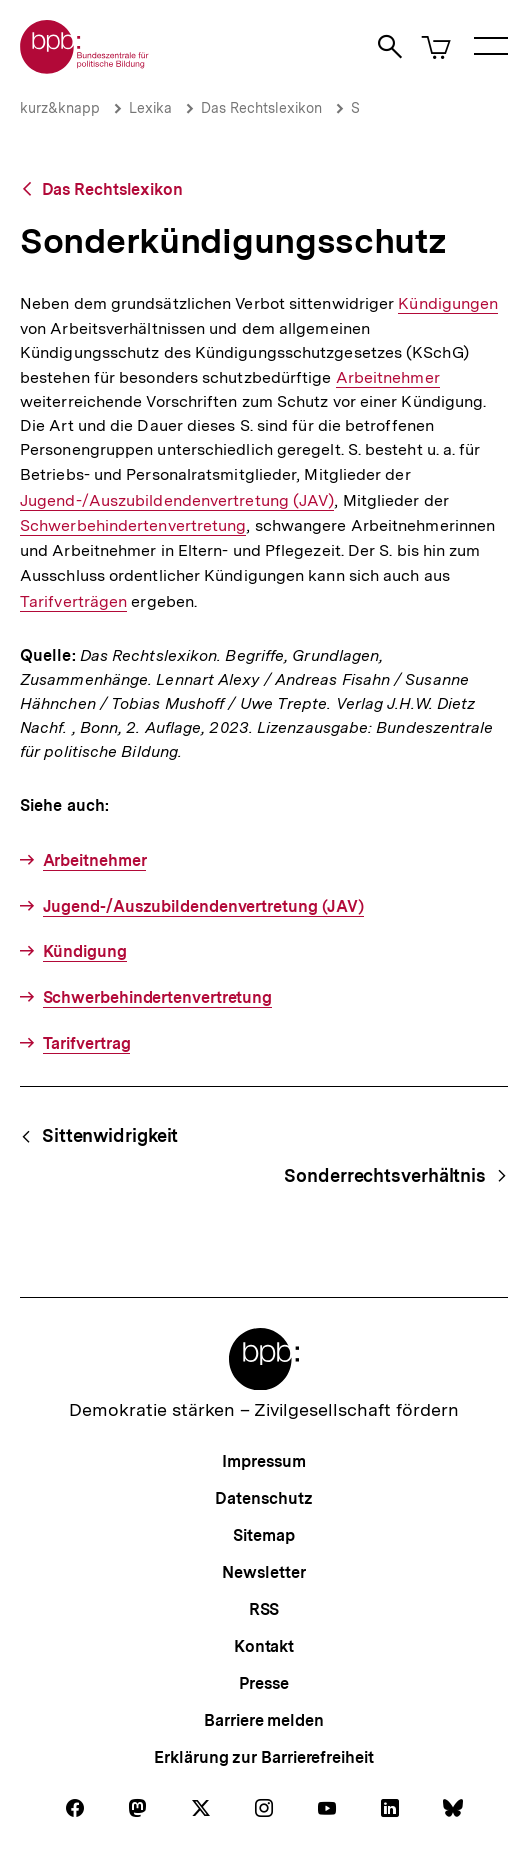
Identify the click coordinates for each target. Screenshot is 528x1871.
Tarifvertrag (87, 1043)
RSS (264, 1609)
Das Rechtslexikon (261, 108)
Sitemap (263, 1535)
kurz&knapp (60, 108)
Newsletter (263, 1572)
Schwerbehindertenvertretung (133, 525)
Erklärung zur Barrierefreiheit (263, 1757)
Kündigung (85, 951)
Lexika (150, 108)
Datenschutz (263, 1498)
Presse (263, 1683)
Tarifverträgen (73, 601)
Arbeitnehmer (388, 378)
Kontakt (264, 1646)
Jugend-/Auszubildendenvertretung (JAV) (177, 500)
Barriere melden (264, 1720)
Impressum (263, 1461)
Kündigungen (448, 304)
